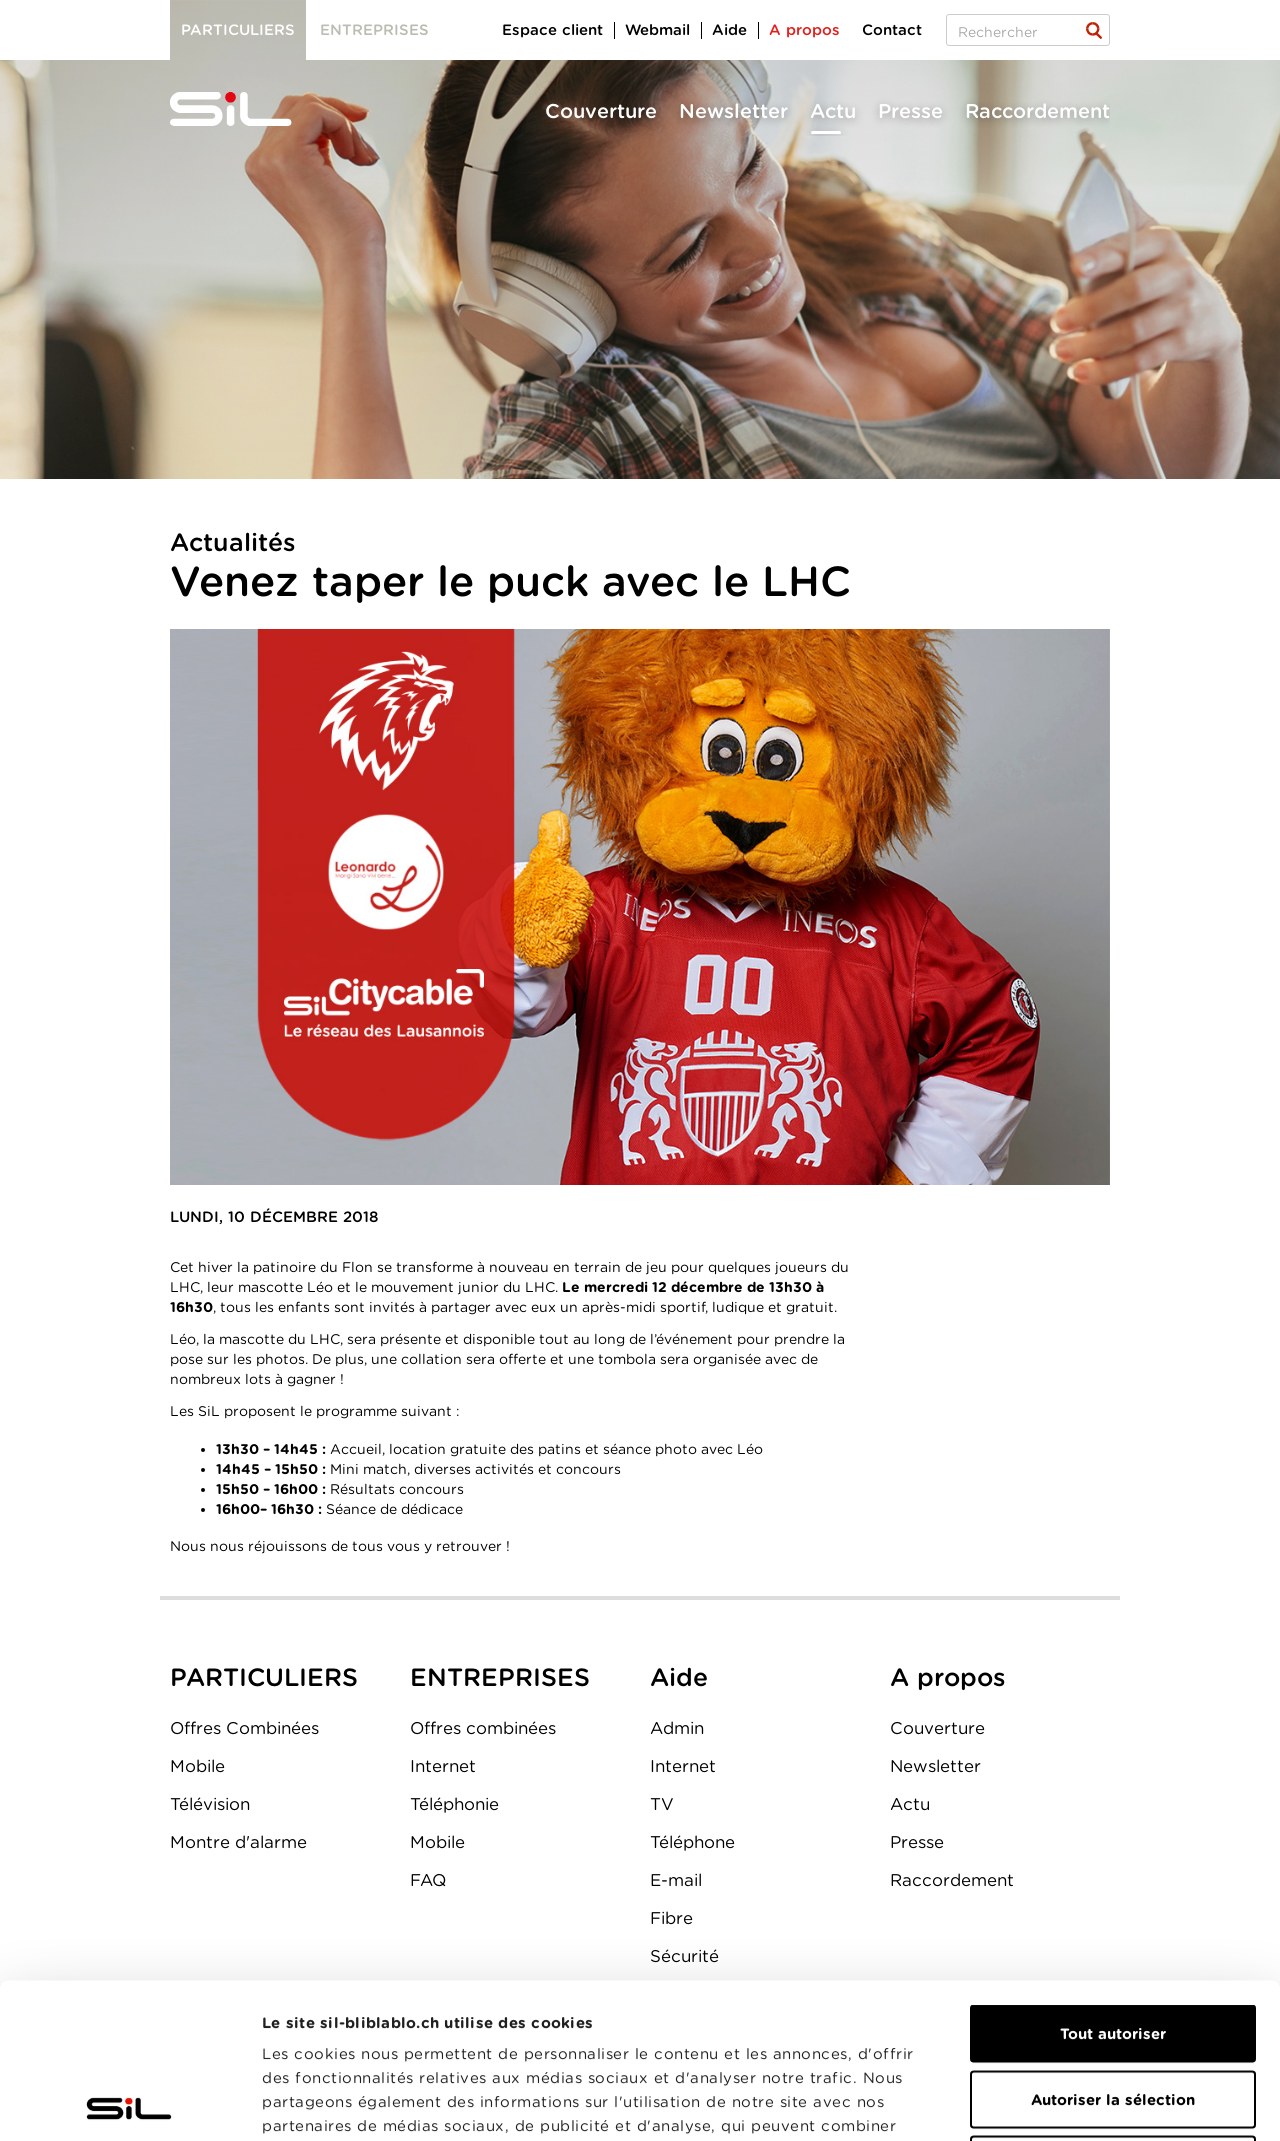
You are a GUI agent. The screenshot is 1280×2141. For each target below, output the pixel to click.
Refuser (1113, 2010)
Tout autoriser (1113, 1879)
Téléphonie (454, 1804)
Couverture (601, 111)
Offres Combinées (244, 1728)
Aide (729, 30)
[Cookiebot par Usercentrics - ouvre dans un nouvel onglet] (129, 2102)
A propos (804, 30)
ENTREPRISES (500, 1677)
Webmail (657, 30)
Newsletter (733, 111)
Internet (443, 1766)
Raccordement (1037, 111)
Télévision (210, 1804)
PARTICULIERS (264, 1677)
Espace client (552, 30)
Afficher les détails (1126, 2102)
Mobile (197, 1766)
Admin (677, 1728)
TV (662, 1804)
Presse (910, 111)
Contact (892, 30)
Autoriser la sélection (1113, 1945)
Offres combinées (483, 1728)
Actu (833, 111)
